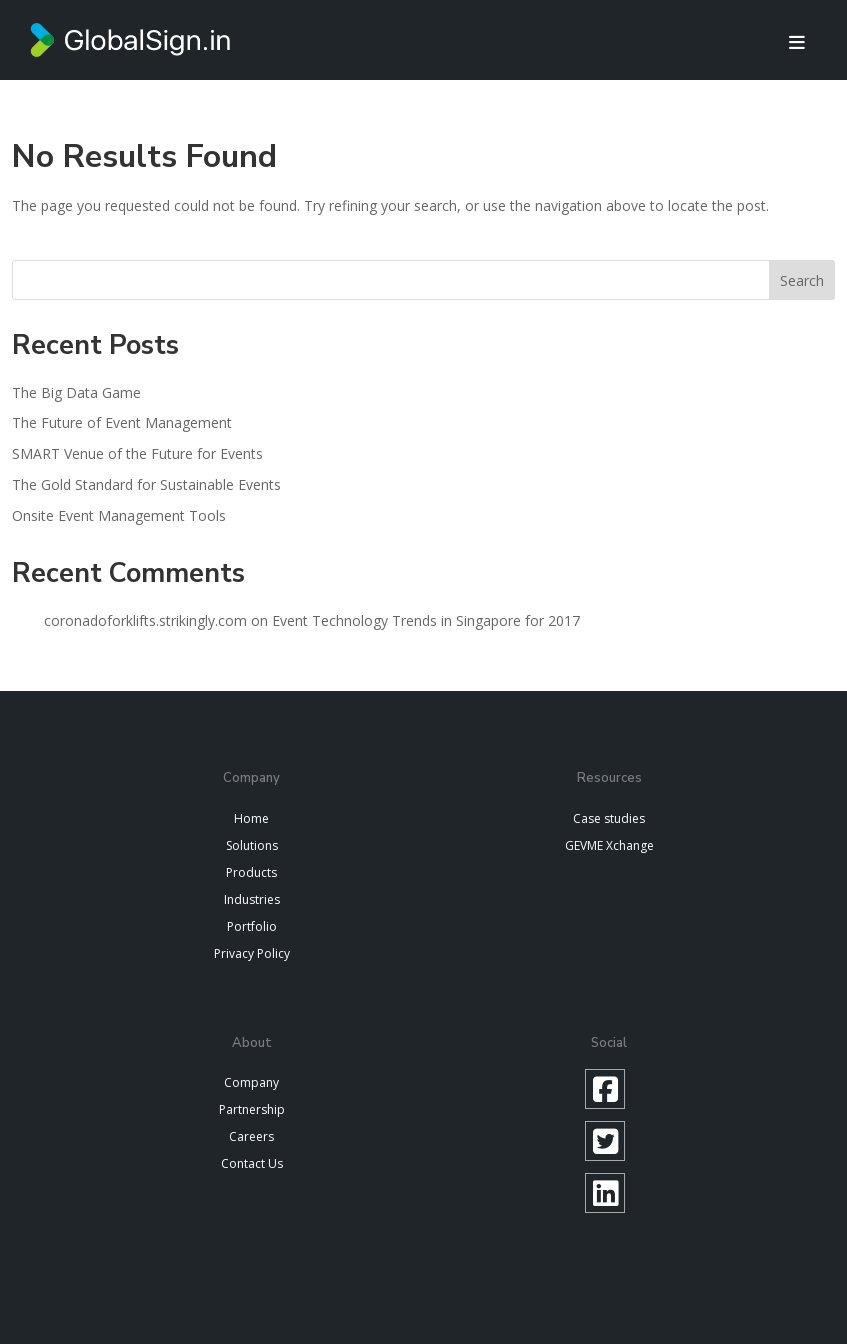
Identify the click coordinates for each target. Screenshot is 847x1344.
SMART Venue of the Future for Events (137, 453)
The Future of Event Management (122, 422)
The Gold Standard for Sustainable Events (146, 484)
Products (251, 872)
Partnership (252, 1109)
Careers (251, 1136)
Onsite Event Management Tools (119, 515)
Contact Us (252, 1163)
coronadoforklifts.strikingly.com (145, 620)
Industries (252, 899)
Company (251, 1082)
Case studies (609, 818)
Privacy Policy (252, 953)
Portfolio (252, 926)
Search (802, 280)
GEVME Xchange (609, 845)
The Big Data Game (76, 392)
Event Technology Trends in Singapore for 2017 (426, 620)
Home (251, 818)
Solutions (252, 845)
